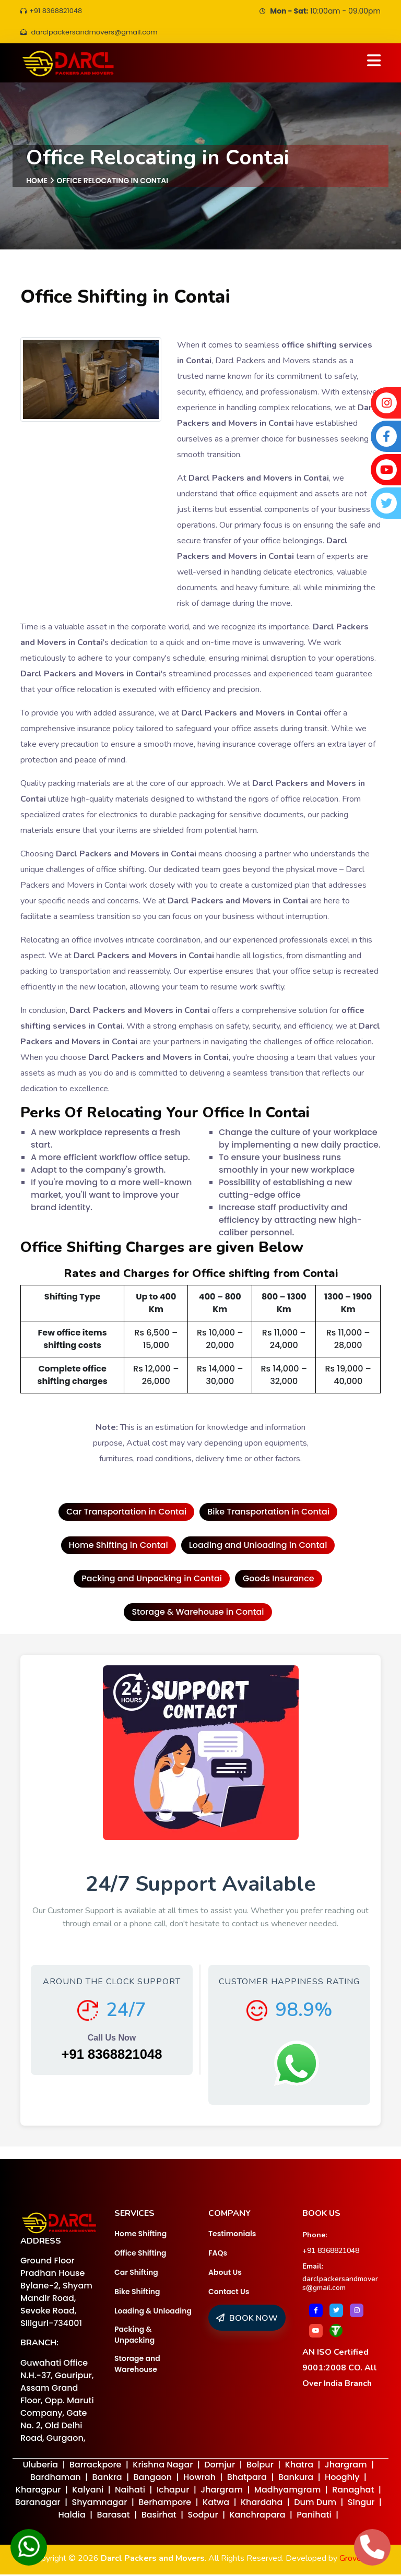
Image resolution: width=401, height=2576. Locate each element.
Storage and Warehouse (137, 2365)
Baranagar (38, 2504)
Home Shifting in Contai (118, 1547)
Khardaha (261, 2504)
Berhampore (164, 2504)
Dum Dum (315, 2504)
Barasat (113, 2516)
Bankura (296, 2479)
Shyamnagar (99, 2504)
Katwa (216, 2504)
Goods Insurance (278, 1580)
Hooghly (342, 2479)
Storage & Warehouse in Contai (198, 1613)
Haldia (71, 2516)
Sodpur (203, 2516)
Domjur (219, 2466)
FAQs (217, 2254)
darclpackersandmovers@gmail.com (340, 2285)
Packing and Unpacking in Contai (151, 1580)
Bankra (107, 2479)
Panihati (314, 2516)
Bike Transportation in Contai (268, 1513)
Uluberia (40, 2466)
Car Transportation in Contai (126, 1513)
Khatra (299, 2466)
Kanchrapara (257, 2516)
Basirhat (158, 2516)
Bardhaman (55, 2479)
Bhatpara (247, 2479)
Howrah (199, 2479)
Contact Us (228, 2293)
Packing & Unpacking (134, 2336)
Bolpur (260, 2466)
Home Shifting (140, 2235)
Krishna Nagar (163, 2466)
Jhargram (346, 2466)
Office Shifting (140, 2254)
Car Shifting (136, 2274)
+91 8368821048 (53, 11)
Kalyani (87, 2491)
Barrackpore (95, 2466)
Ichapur (173, 2491)
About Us (225, 2274)
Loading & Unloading (153, 2312)
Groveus (354, 2560)
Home (37, 182)
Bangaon (153, 2479)
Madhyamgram (287, 2491)
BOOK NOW (247, 2319)
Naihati (130, 2491)
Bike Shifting (137, 2293)
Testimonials (232, 2235)
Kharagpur (38, 2491)
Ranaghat (353, 2491)
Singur (361, 2504)
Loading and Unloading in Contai (258, 1547)
